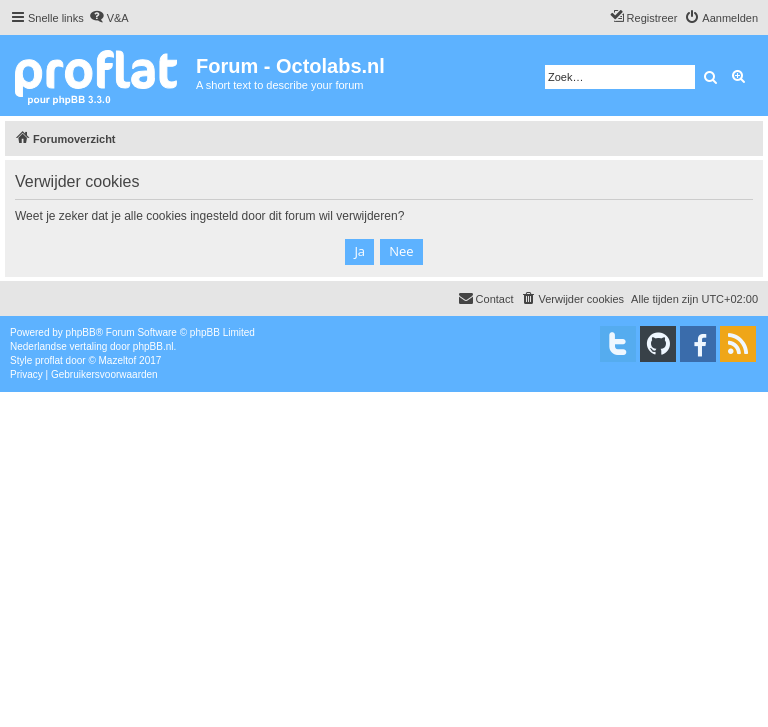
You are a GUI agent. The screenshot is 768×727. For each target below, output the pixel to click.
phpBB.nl (153, 346)
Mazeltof (118, 360)
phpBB (81, 332)
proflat (49, 360)
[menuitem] (109, 18)
